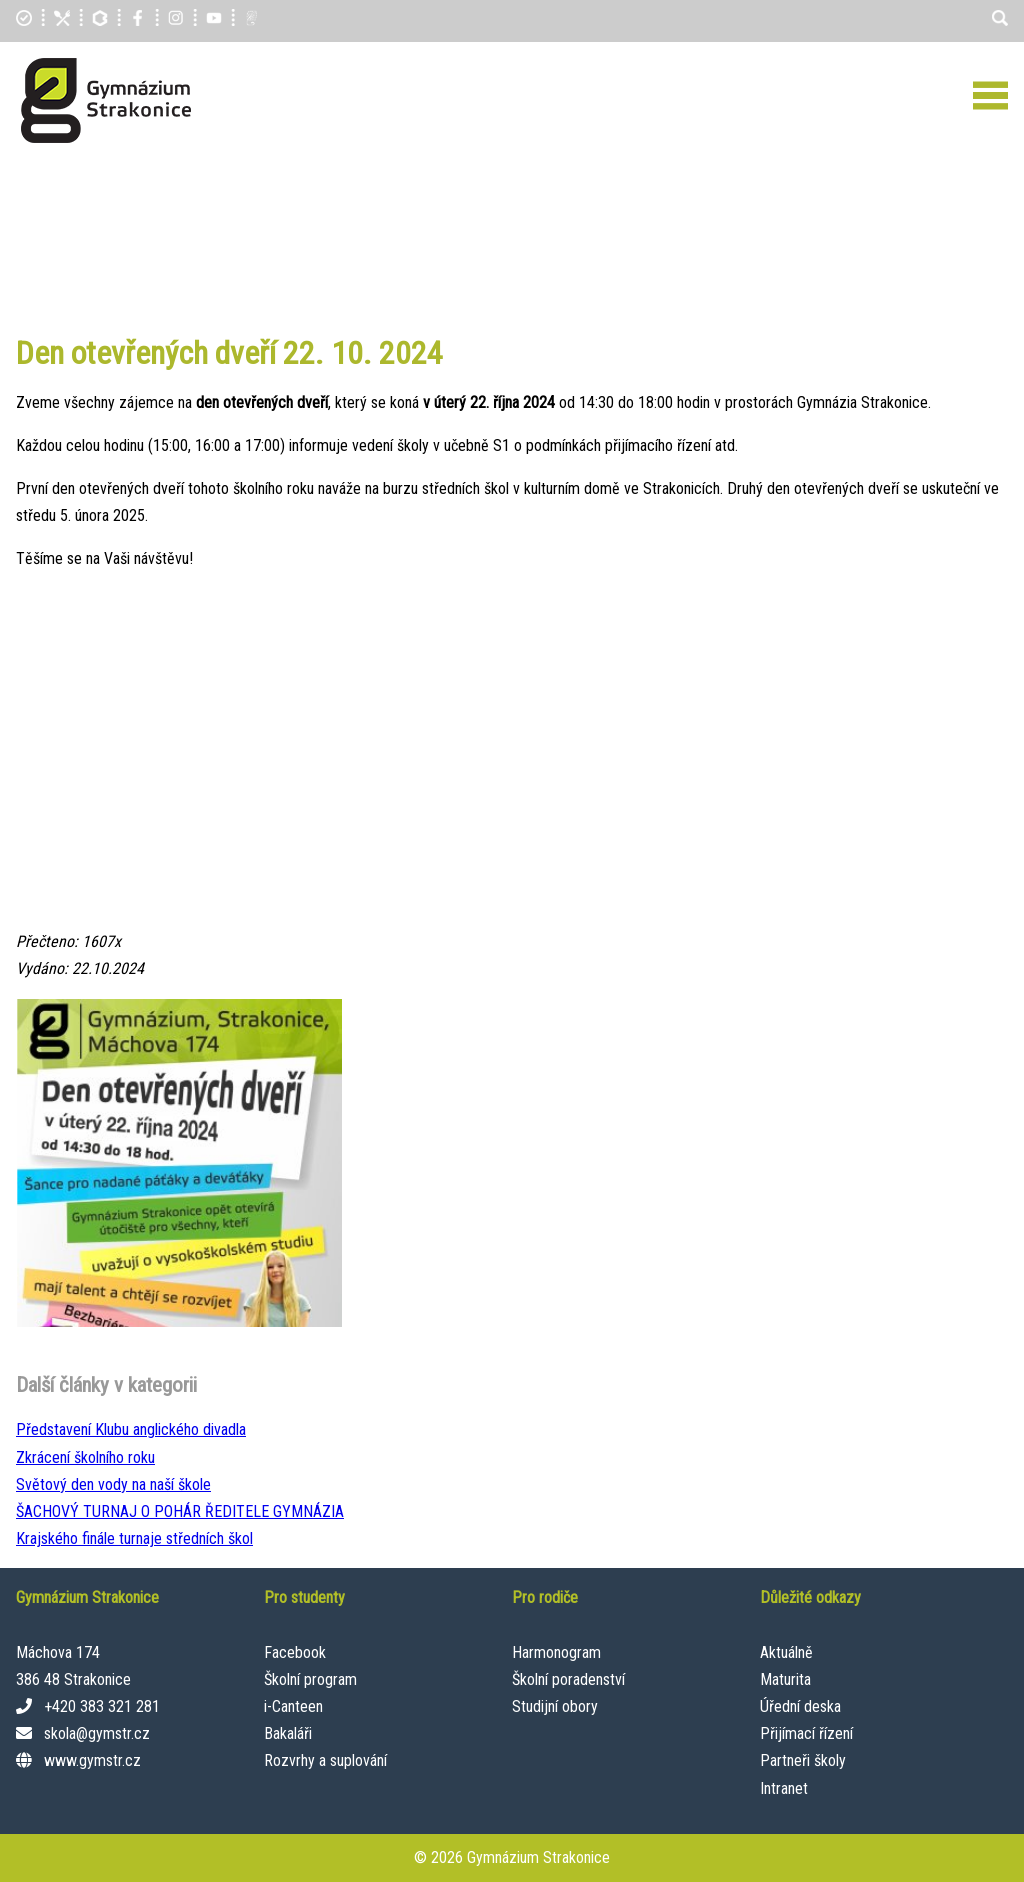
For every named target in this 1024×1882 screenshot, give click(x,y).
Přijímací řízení (806, 1733)
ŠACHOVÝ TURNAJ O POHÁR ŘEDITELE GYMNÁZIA (180, 1511)
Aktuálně (786, 1652)
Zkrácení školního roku (85, 1457)
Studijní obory (555, 1706)
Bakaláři (288, 1733)
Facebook (295, 1652)
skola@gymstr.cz (97, 1733)
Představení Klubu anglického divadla (131, 1429)
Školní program (310, 1679)
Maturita (785, 1679)
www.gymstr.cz (92, 1760)
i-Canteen (293, 1706)
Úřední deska (800, 1706)
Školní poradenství (568, 1679)
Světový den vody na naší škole (113, 1484)
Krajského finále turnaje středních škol (134, 1538)
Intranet (784, 1788)
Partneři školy (803, 1760)
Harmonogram (556, 1652)
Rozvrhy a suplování (325, 1760)
